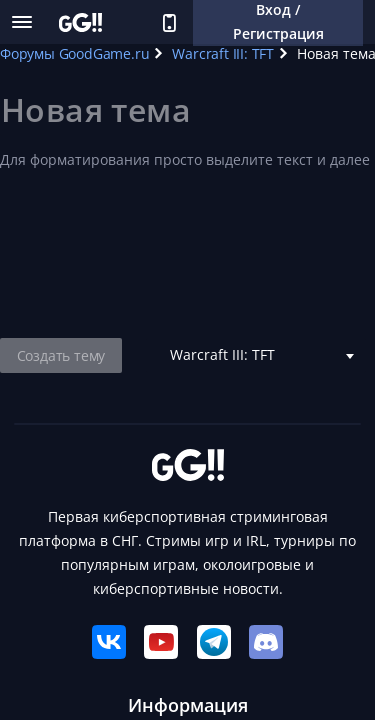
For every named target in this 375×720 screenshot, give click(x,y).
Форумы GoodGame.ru (74, 53)
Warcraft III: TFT (223, 53)
